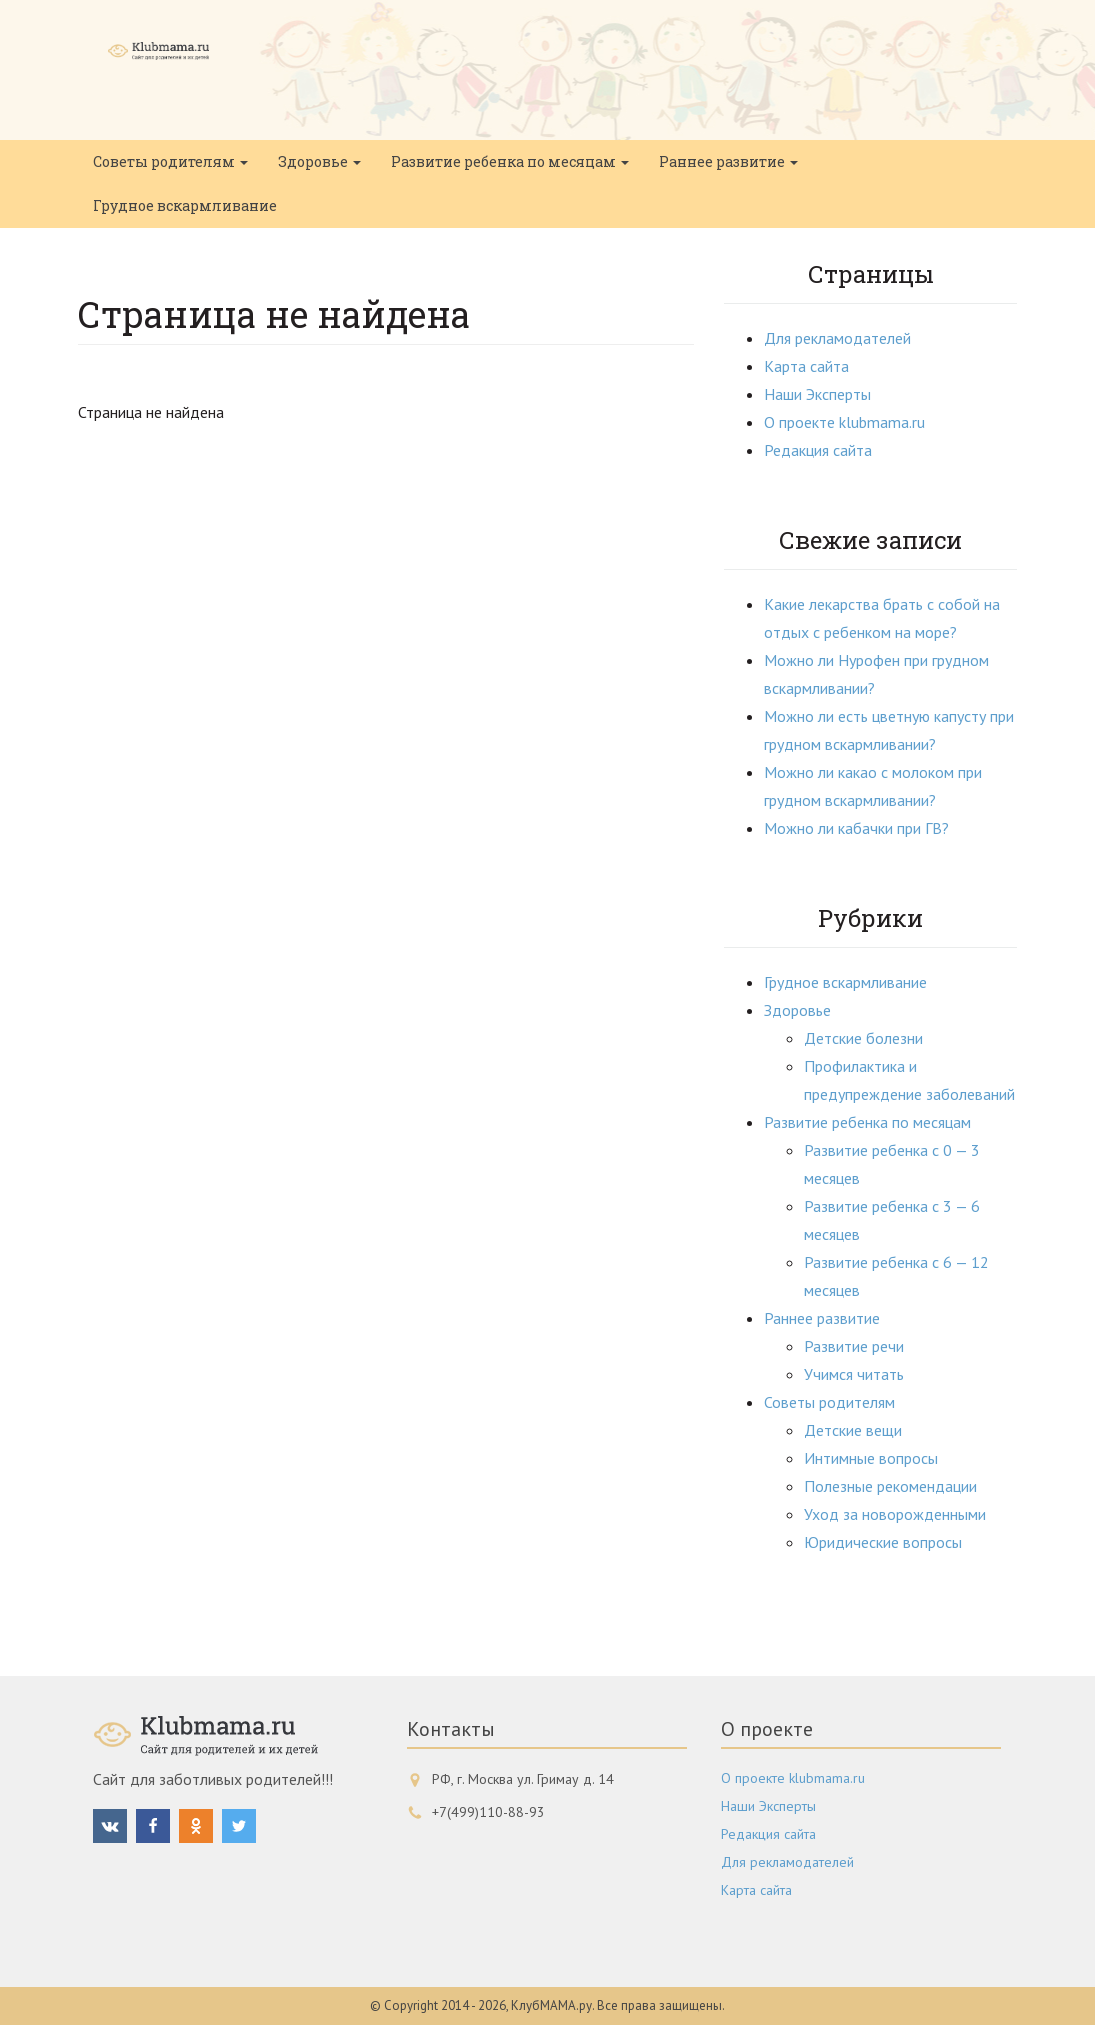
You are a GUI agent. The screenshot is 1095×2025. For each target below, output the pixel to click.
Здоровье (319, 161)
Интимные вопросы (871, 1458)
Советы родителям (170, 161)
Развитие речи (854, 1346)
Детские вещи (853, 1430)
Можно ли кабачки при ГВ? (856, 828)
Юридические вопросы (883, 1542)
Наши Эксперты (817, 394)
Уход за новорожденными (895, 1514)
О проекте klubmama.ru (844, 422)
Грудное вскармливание (185, 205)
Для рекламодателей (837, 338)
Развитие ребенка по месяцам (510, 161)
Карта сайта (806, 366)
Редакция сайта (818, 450)
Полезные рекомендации (890, 1486)
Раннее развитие (728, 161)
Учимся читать (854, 1374)
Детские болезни (863, 1038)
